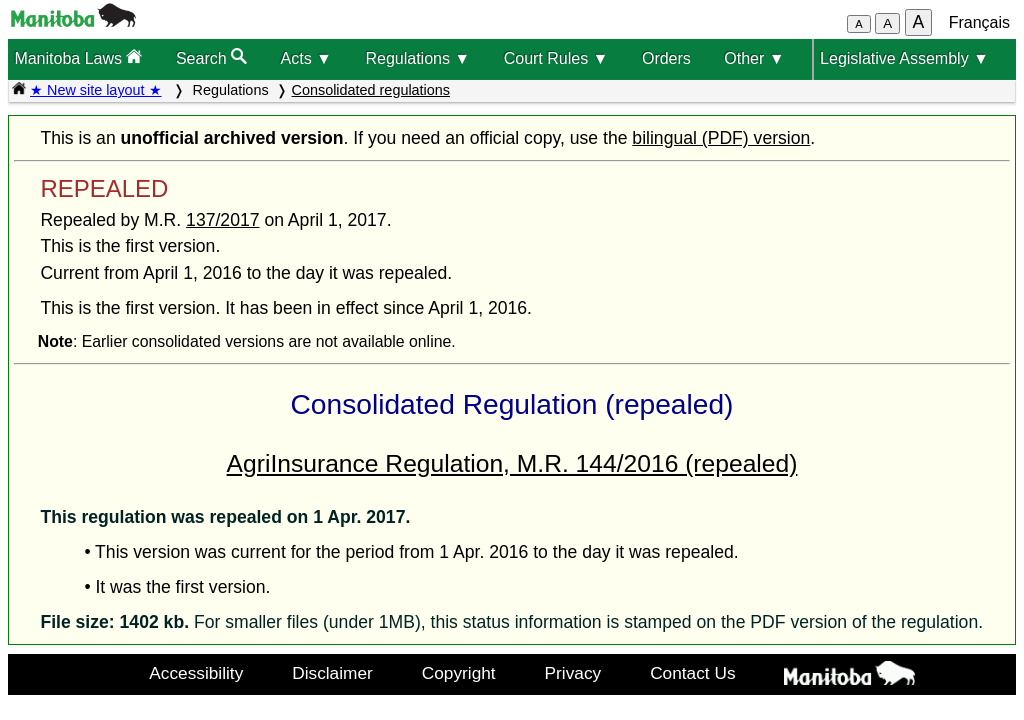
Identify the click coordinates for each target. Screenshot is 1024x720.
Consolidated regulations (371, 90)
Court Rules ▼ (556, 58)
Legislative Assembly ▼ (904, 58)
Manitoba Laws (78, 57)
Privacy (573, 673)
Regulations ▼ (417, 58)
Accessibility (196, 673)
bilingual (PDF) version (721, 138)
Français (979, 22)
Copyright (459, 673)
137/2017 (222, 220)
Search (211, 57)
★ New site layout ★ (96, 90)
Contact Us (692, 673)
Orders (666, 58)
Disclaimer (332, 673)
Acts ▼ (306, 58)
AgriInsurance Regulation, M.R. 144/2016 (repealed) (512, 463)
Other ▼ (754, 58)
